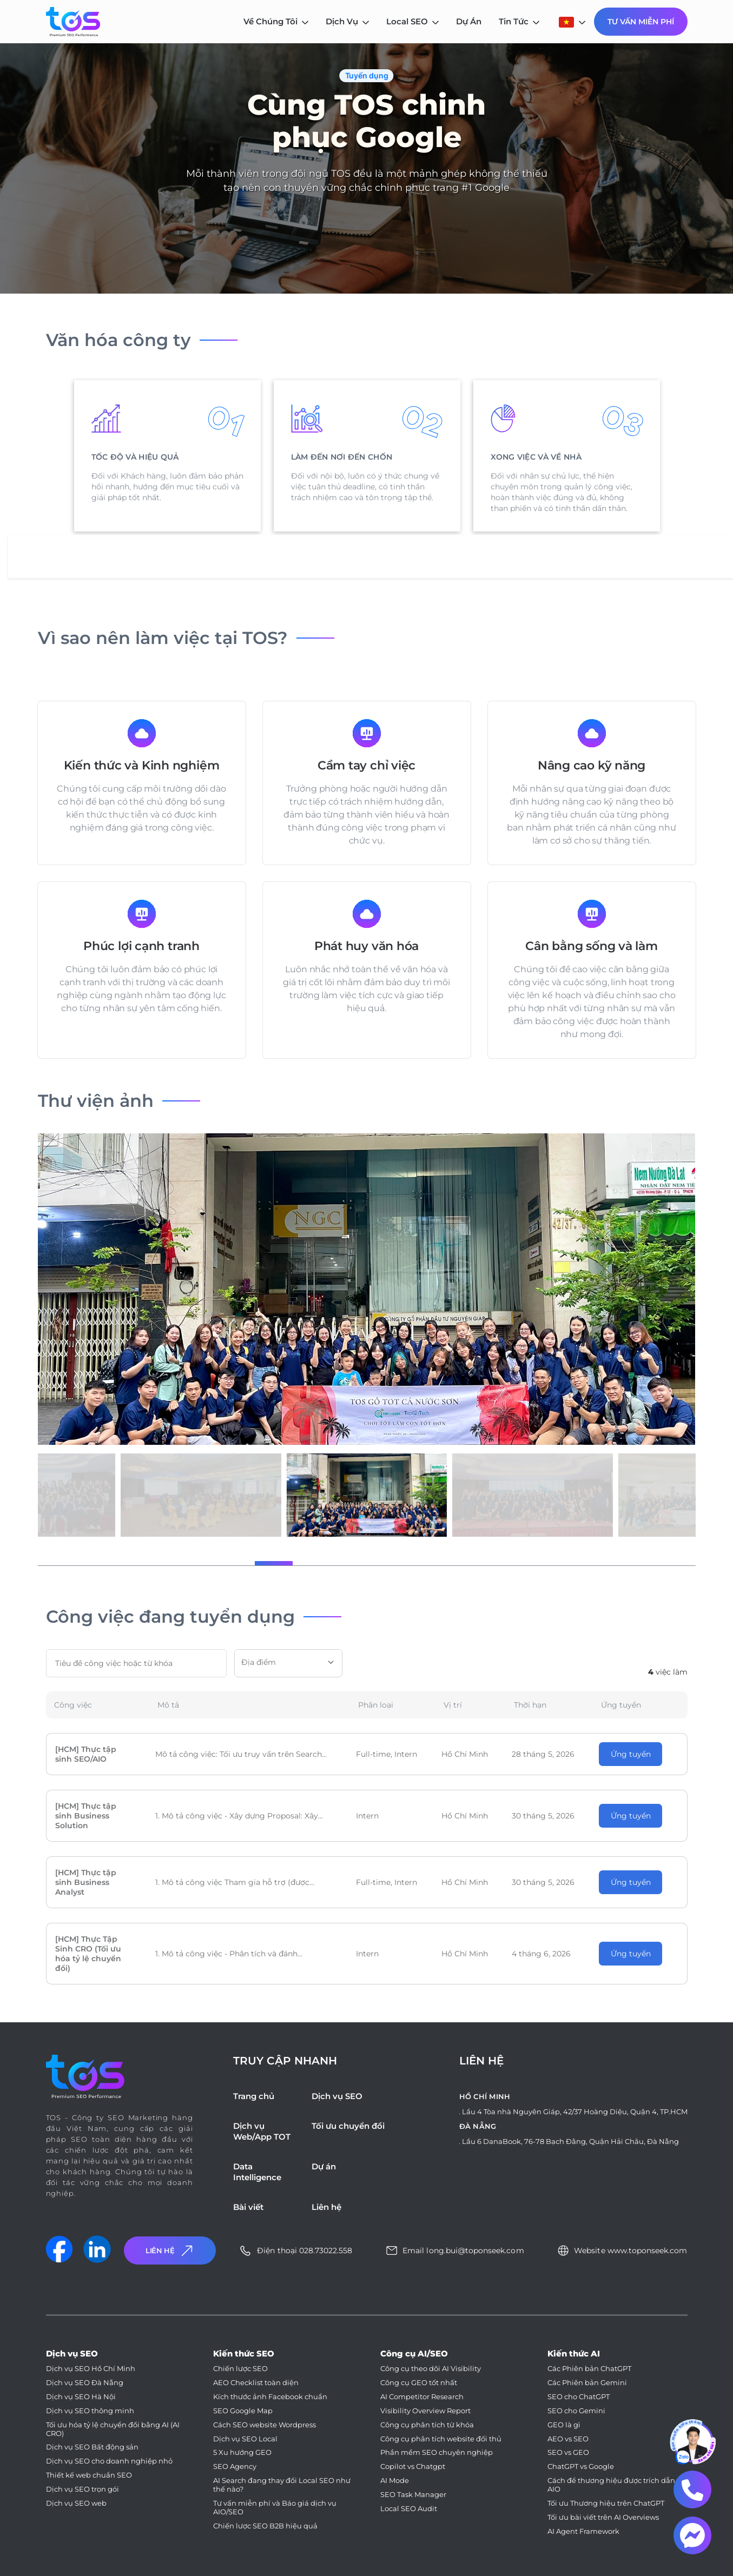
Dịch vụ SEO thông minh (90, 2411)
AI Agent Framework (583, 2531)
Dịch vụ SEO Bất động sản (92, 2447)
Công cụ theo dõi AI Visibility (430, 2369)
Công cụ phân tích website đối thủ (440, 2439)
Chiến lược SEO (240, 2369)
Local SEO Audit (408, 2509)
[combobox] (288, 1663)
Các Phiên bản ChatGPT (589, 2369)
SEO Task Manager (413, 2495)
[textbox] (288, 1662)
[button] (274, 1563)
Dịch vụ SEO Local (245, 2439)
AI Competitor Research (422, 2397)
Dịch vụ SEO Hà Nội (81, 2397)
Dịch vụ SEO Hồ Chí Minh (90, 2369)
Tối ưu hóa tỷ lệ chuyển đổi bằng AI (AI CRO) (113, 2429)
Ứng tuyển (631, 1754)
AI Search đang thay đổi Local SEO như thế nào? (282, 2485)
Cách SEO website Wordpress (264, 2425)
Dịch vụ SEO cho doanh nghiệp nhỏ (109, 2461)
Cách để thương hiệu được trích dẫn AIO (611, 2485)
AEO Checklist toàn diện (256, 2383)
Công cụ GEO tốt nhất (418, 2383)
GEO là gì (563, 2425)
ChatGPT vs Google (580, 2466)
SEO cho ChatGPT (578, 2397)
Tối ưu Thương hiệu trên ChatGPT (605, 2503)
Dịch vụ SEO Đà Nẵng (84, 2383)
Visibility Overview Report (425, 2411)
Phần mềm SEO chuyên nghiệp (436, 2452)
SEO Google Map (243, 2411)
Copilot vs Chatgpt (412, 2466)
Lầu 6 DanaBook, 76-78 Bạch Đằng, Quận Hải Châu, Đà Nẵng (570, 2141)
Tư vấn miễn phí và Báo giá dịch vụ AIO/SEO (274, 2507)
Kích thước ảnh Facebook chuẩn (270, 2397)
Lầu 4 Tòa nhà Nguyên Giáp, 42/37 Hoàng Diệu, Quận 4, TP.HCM (575, 2111)
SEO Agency (234, 2466)
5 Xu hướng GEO (242, 2452)
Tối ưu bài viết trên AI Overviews (603, 2517)
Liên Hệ (170, 2250)
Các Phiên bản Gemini (587, 2383)
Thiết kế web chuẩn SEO (89, 2475)
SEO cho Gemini (576, 2411)
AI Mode (394, 2481)
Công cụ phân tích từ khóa (427, 2425)
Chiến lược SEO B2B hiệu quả (265, 2526)
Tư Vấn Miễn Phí (640, 21)
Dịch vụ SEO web (76, 2503)
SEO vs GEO (568, 2452)
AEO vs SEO (568, 2439)
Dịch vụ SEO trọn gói (82, 2489)
